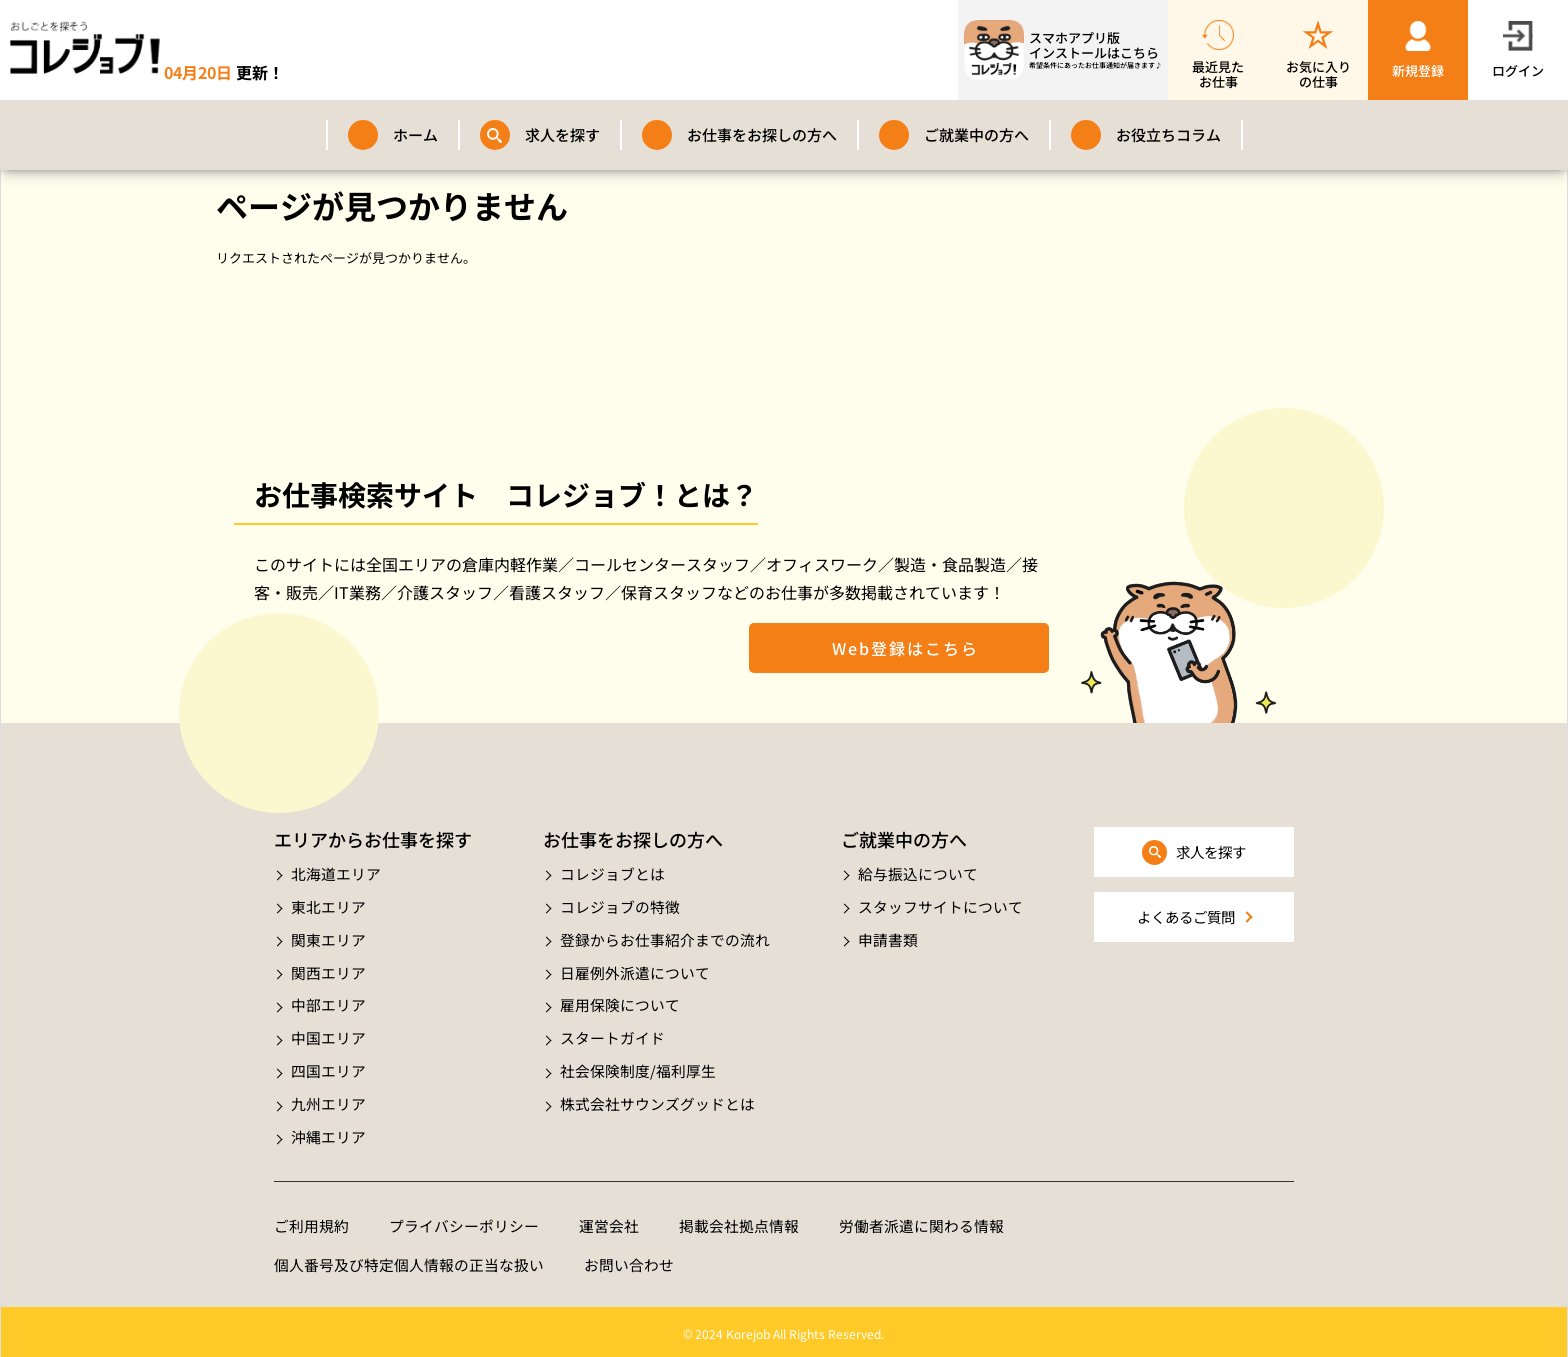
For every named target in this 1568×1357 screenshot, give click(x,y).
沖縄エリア (328, 1131)
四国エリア (328, 1066)
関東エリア (328, 937)
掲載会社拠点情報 (739, 1220)
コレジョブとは (612, 873)
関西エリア (328, 969)
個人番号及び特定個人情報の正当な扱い (409, 1260)
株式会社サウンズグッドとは (657, 1098)
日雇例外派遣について (635, 969)
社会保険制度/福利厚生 (638, 1066)
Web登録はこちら (899, 648)
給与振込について (918, 873)
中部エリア (328, 1002)
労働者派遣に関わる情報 (921, 1220)
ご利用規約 (311, 1220)
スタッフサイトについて (940, 905)
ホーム (415, 134)
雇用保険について (620, 1002)
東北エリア (328, 905)
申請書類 (888, 937)
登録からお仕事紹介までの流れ (665, 937)
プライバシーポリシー (464, 1220)
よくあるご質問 (1185, 917)
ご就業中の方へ (976, 134)
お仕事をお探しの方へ (762, 134)
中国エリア (328, 1034)
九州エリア (328, 1098)
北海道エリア (336, 873)
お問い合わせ (629, 1260)
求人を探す (562, 134)
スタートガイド (612, 1034)
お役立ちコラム (1168, 134)
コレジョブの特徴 (620, 905)
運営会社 (609, 1220)
